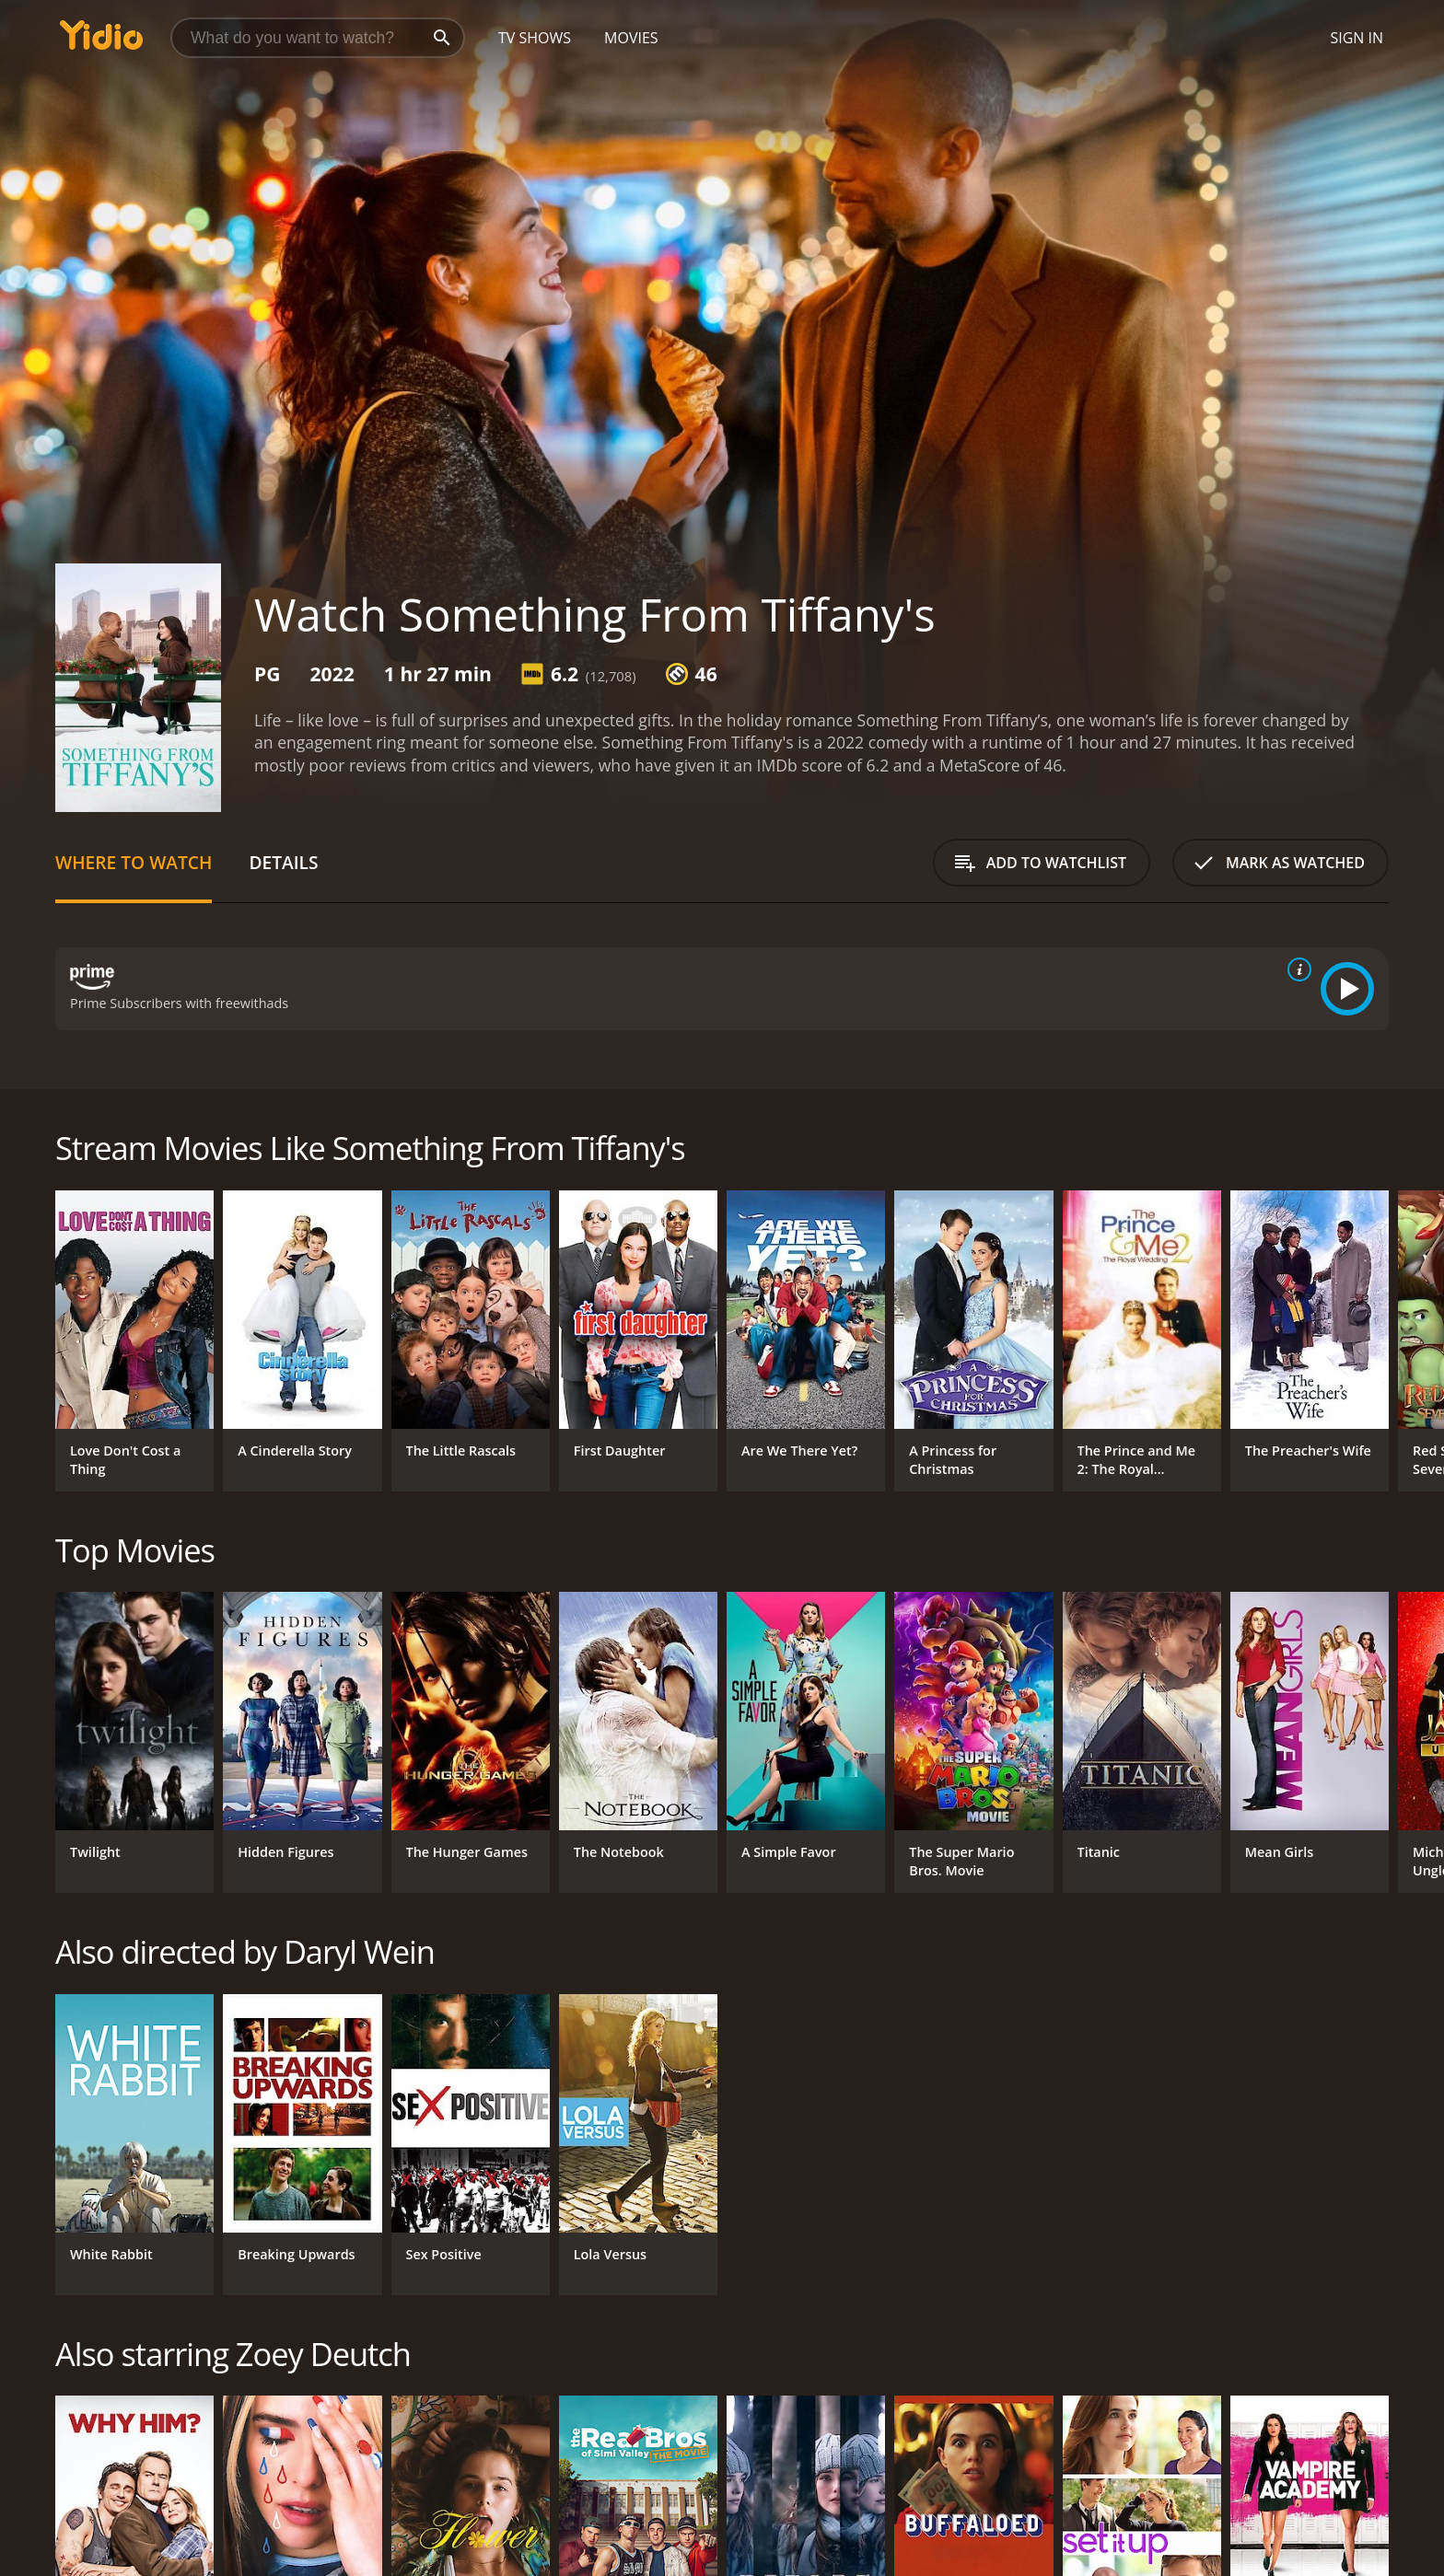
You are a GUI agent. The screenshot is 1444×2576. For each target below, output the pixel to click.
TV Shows (534, 38)
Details (283, 862)
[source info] (1295, 969)
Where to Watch (133, 862)
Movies (631, 38)
